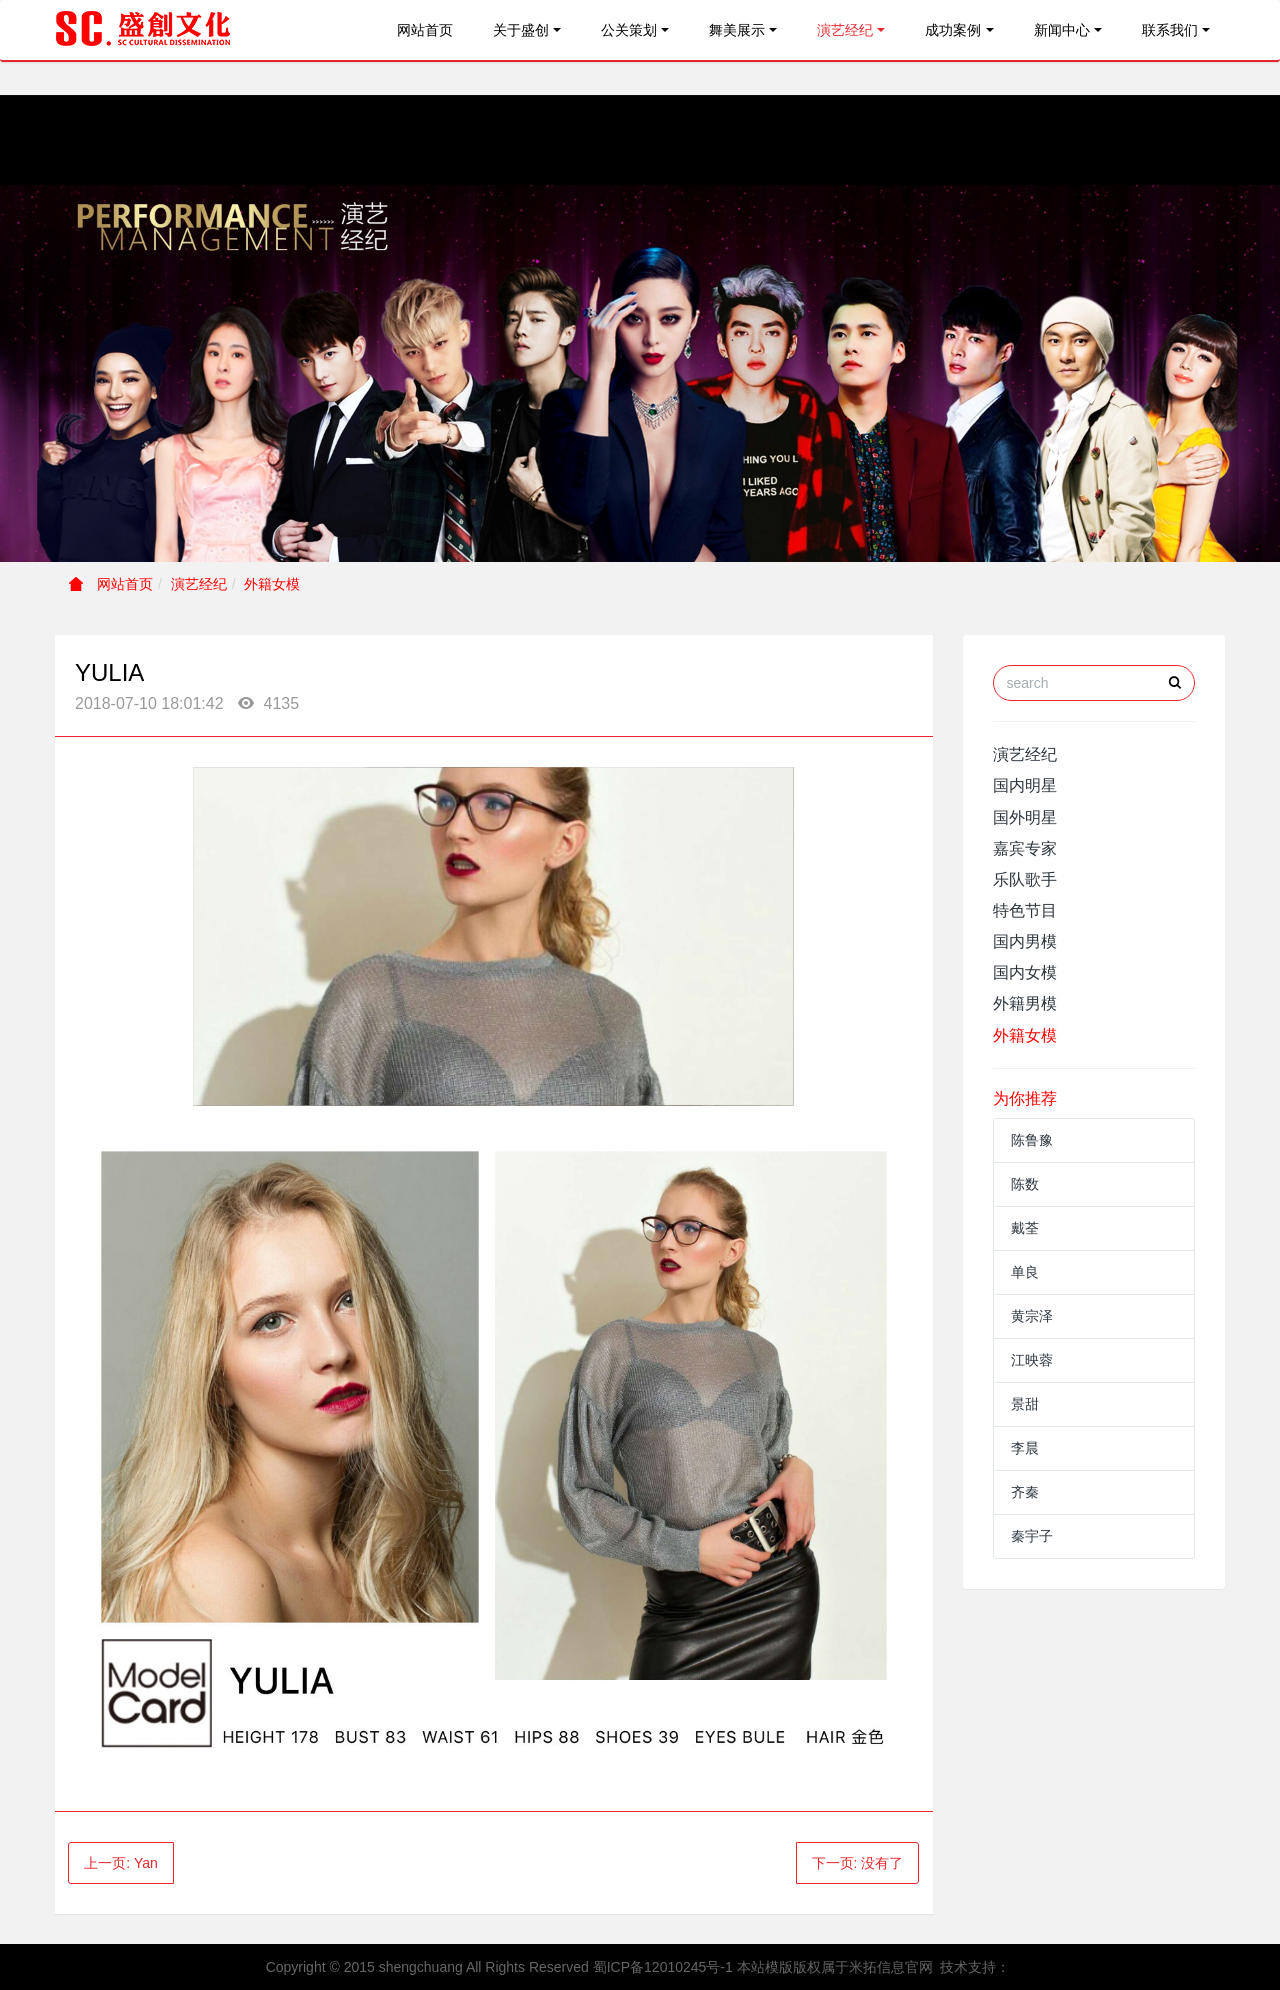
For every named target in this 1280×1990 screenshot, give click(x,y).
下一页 (858, 1863)
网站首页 (425, 30)
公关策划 (629, 30)
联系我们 (1170, 30)
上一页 (121, 1863)
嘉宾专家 (1025, 848)
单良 (1025, 1272)
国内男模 (1025, 941)
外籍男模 (1025, 1003)
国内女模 (1025, 972)
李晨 (1025, 1448)
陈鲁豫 (1032, 1140)
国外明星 (1025, 817)
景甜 (1025, 1404)
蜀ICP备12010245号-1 (663, 1967)
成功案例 (953, 30)
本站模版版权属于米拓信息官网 (835, 1967)
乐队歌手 (1025, 879)
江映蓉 (1032, 1360)
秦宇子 (1032, 1536)
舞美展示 (737, 30)
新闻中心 (1062, 30)
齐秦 (1025, 1492)
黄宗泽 (1032, 1316)
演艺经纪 (845, 30)
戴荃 (1025, 1228)
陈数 (1025, 1184)
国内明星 (1025, 785)
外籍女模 (272, 584)
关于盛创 (521, 30)
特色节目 (1025, 910)
